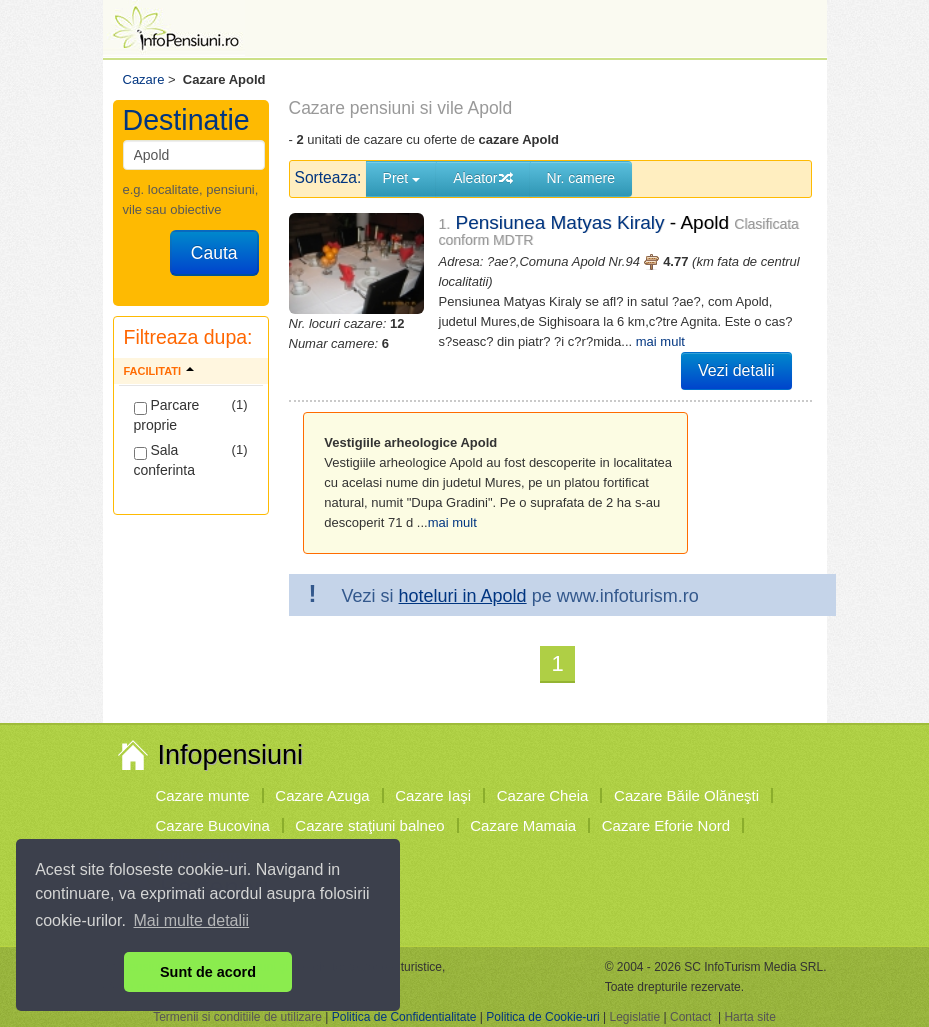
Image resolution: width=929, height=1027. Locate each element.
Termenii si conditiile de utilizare (237, 1017)
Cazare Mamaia (523, 825)
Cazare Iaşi (433, 795)
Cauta (214, 253)
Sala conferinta (164, 460)
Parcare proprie (167, 415)
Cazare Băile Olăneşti (686, 795)
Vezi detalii (736, 370)
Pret (402, 178)
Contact (690, 1017)
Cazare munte (203, 795)
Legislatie (634, 1017)
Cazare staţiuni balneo (369, 825)
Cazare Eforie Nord (666, 825)
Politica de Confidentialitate (404, 1017)
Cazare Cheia (543, 795)
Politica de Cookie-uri (542, 1017)
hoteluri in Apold (463, 596)
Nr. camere (581, 178)
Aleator (483, 178)
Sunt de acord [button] (208, 972)
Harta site (749, 1017)
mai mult (660, 341)
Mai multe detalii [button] (192, 920)
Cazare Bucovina (213, 825)
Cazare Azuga (322, 795)
